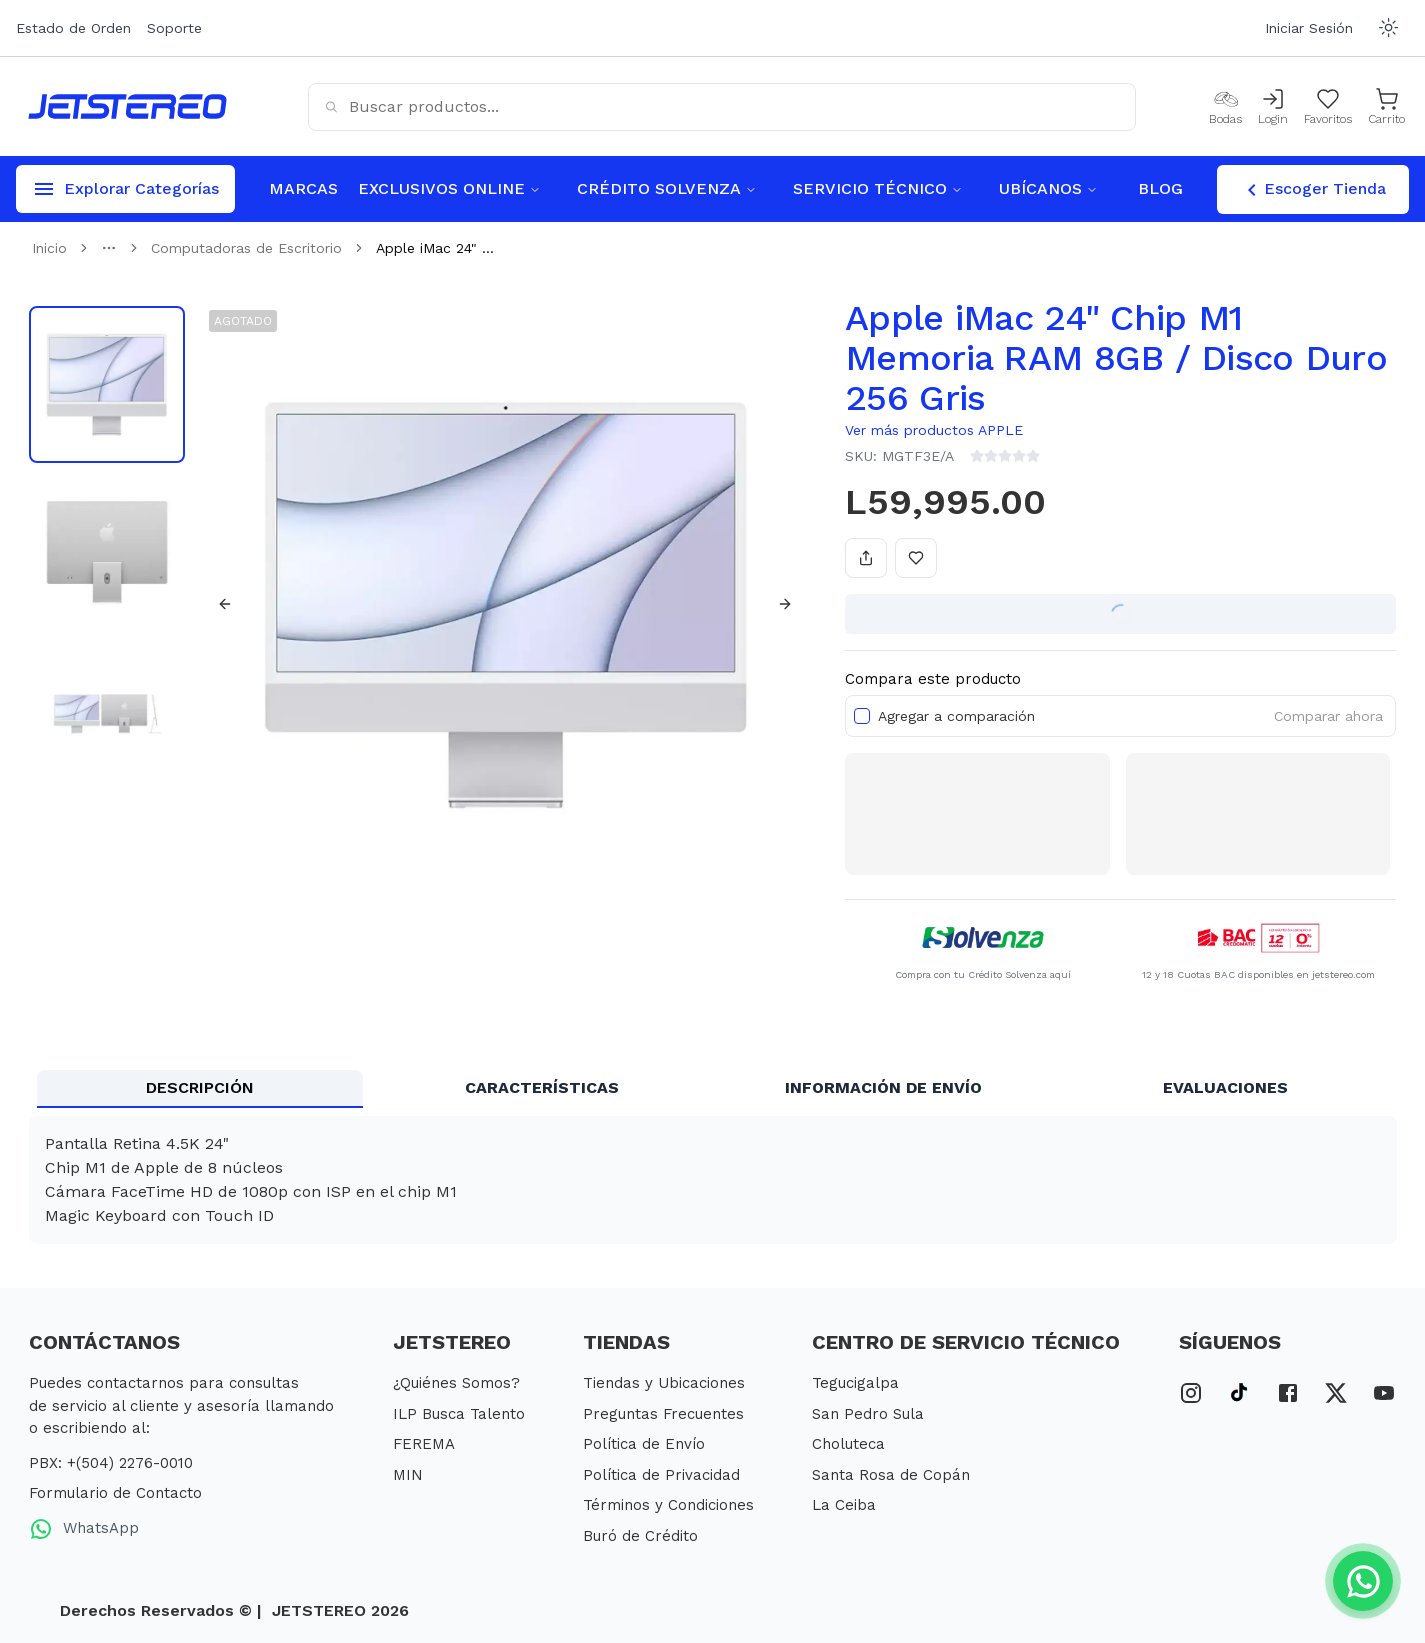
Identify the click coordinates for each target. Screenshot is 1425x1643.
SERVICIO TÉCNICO (878, 188)
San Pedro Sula (868, 1414)
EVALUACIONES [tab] (1225, 1087)
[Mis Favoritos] (1328, 107)
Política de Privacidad (661, 1475)
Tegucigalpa (855, 1383)
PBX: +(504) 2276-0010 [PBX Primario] (111, 1463)
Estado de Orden (73, 28)
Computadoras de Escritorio (246, 248)
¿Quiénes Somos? (456, 1383)
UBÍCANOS (1048, 188)
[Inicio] (127, 106)
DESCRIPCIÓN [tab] (200, 1087)
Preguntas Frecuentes (663, 1414)
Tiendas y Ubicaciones (664, 1383)
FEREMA (424, 1444)
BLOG (1160, 188)
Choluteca (848, 1444)
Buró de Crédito (640, 1536)
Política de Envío (644, 1444)
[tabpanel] (713, 1180)
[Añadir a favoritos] (916, 558)
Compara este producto (933, 679)
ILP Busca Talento (459, 1414)
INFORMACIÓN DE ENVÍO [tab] (883, 1087)
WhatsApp (84, 1529)
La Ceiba (844, 1505)
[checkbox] (862, 716)
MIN (408, 1475)
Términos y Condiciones (668, 1505)
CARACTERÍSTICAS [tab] (542, 1087)
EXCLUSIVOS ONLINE (449, 188)
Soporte (174, 28)
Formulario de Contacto (115, 1493)
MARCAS (303, 188)
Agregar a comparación (956, 716)
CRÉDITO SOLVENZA (667, 188)
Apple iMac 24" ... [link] (435, 248)
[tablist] (713, 1089)
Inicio (49, 248)
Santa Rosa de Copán (891, 1475)
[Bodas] (1225, 107)
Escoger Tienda (1313, 190)
